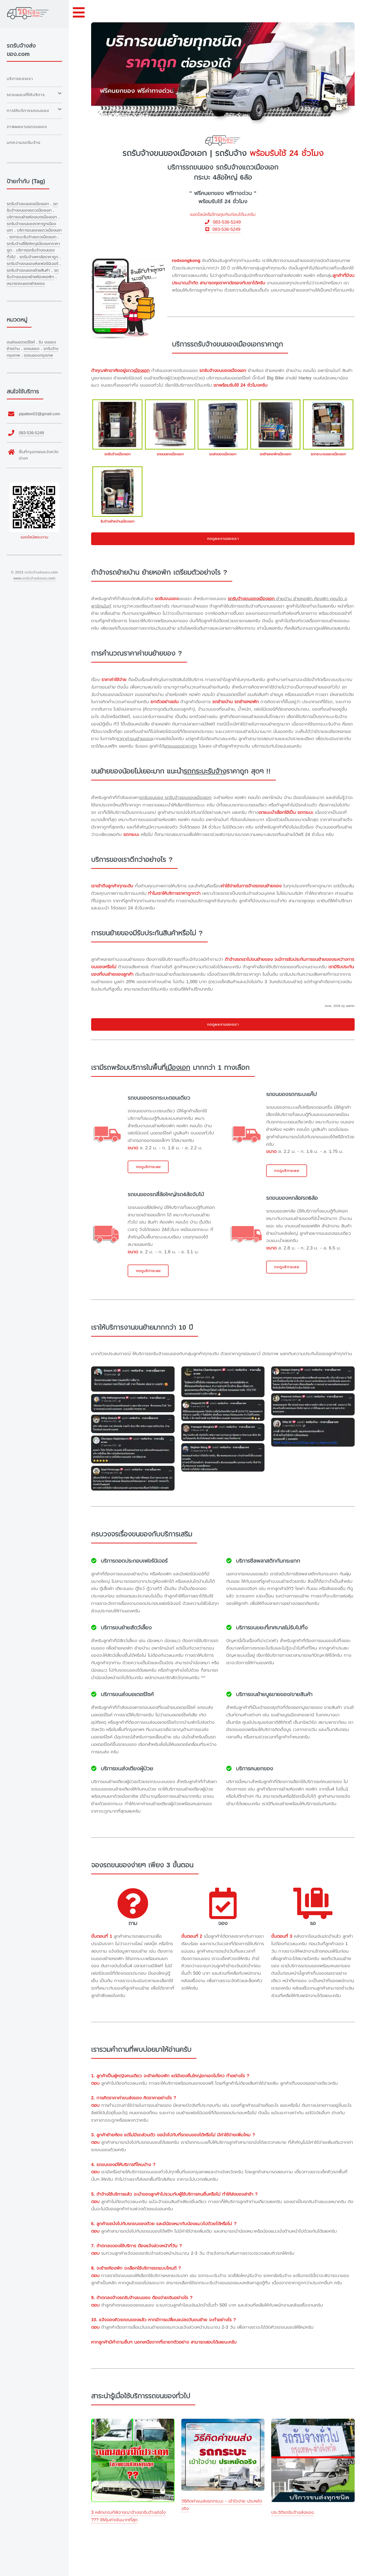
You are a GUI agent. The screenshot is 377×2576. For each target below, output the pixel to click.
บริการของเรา (20, 79)
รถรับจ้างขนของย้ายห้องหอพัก (33, 273)
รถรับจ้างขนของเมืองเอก (28, 204)
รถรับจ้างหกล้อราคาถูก (38, 257)
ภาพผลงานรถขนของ (27, 127)
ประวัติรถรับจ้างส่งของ (292, 2512)
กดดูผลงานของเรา (223, 538)
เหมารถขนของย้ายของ (26, 283)
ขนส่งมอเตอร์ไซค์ (21, 342)
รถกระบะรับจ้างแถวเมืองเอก (33, 237)
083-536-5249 (223, 222)
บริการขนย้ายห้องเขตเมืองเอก (32, 217)
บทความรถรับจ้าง (23, 143)
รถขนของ (31, 349)
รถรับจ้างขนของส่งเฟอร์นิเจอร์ (32, 264)
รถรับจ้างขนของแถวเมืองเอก (32, 207)
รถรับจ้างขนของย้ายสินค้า (28, 270)
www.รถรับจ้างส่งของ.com (34, 578)
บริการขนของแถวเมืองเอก (39, 230)
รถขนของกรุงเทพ (38, 355)
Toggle (79, 12)
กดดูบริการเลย (148, 1166)
